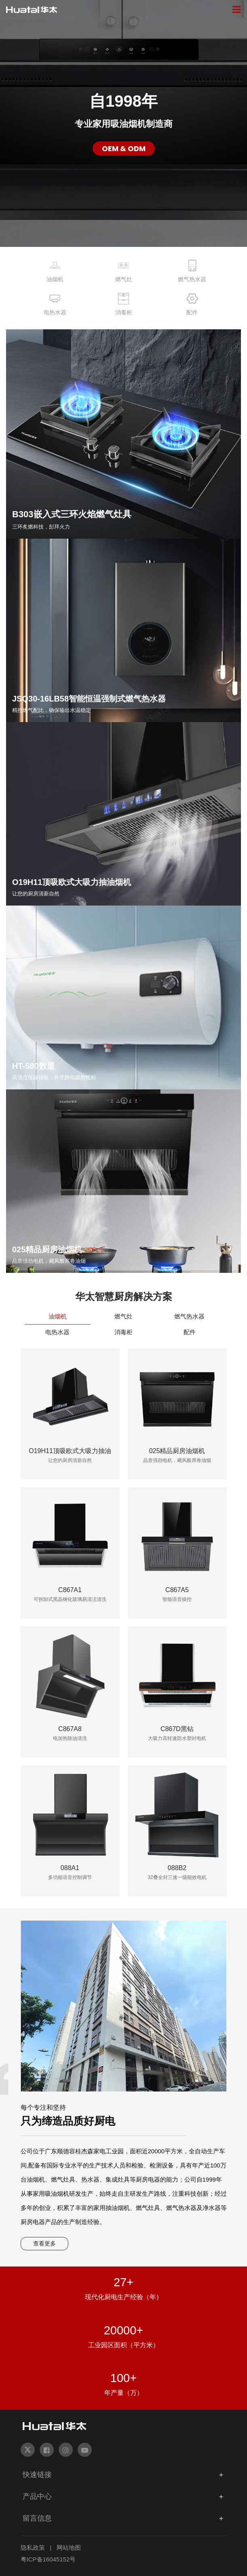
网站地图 (69, 2547)
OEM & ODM (124, 148)
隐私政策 (33, 2547)
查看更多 (44, 2243)
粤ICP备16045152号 (48, 2559)
